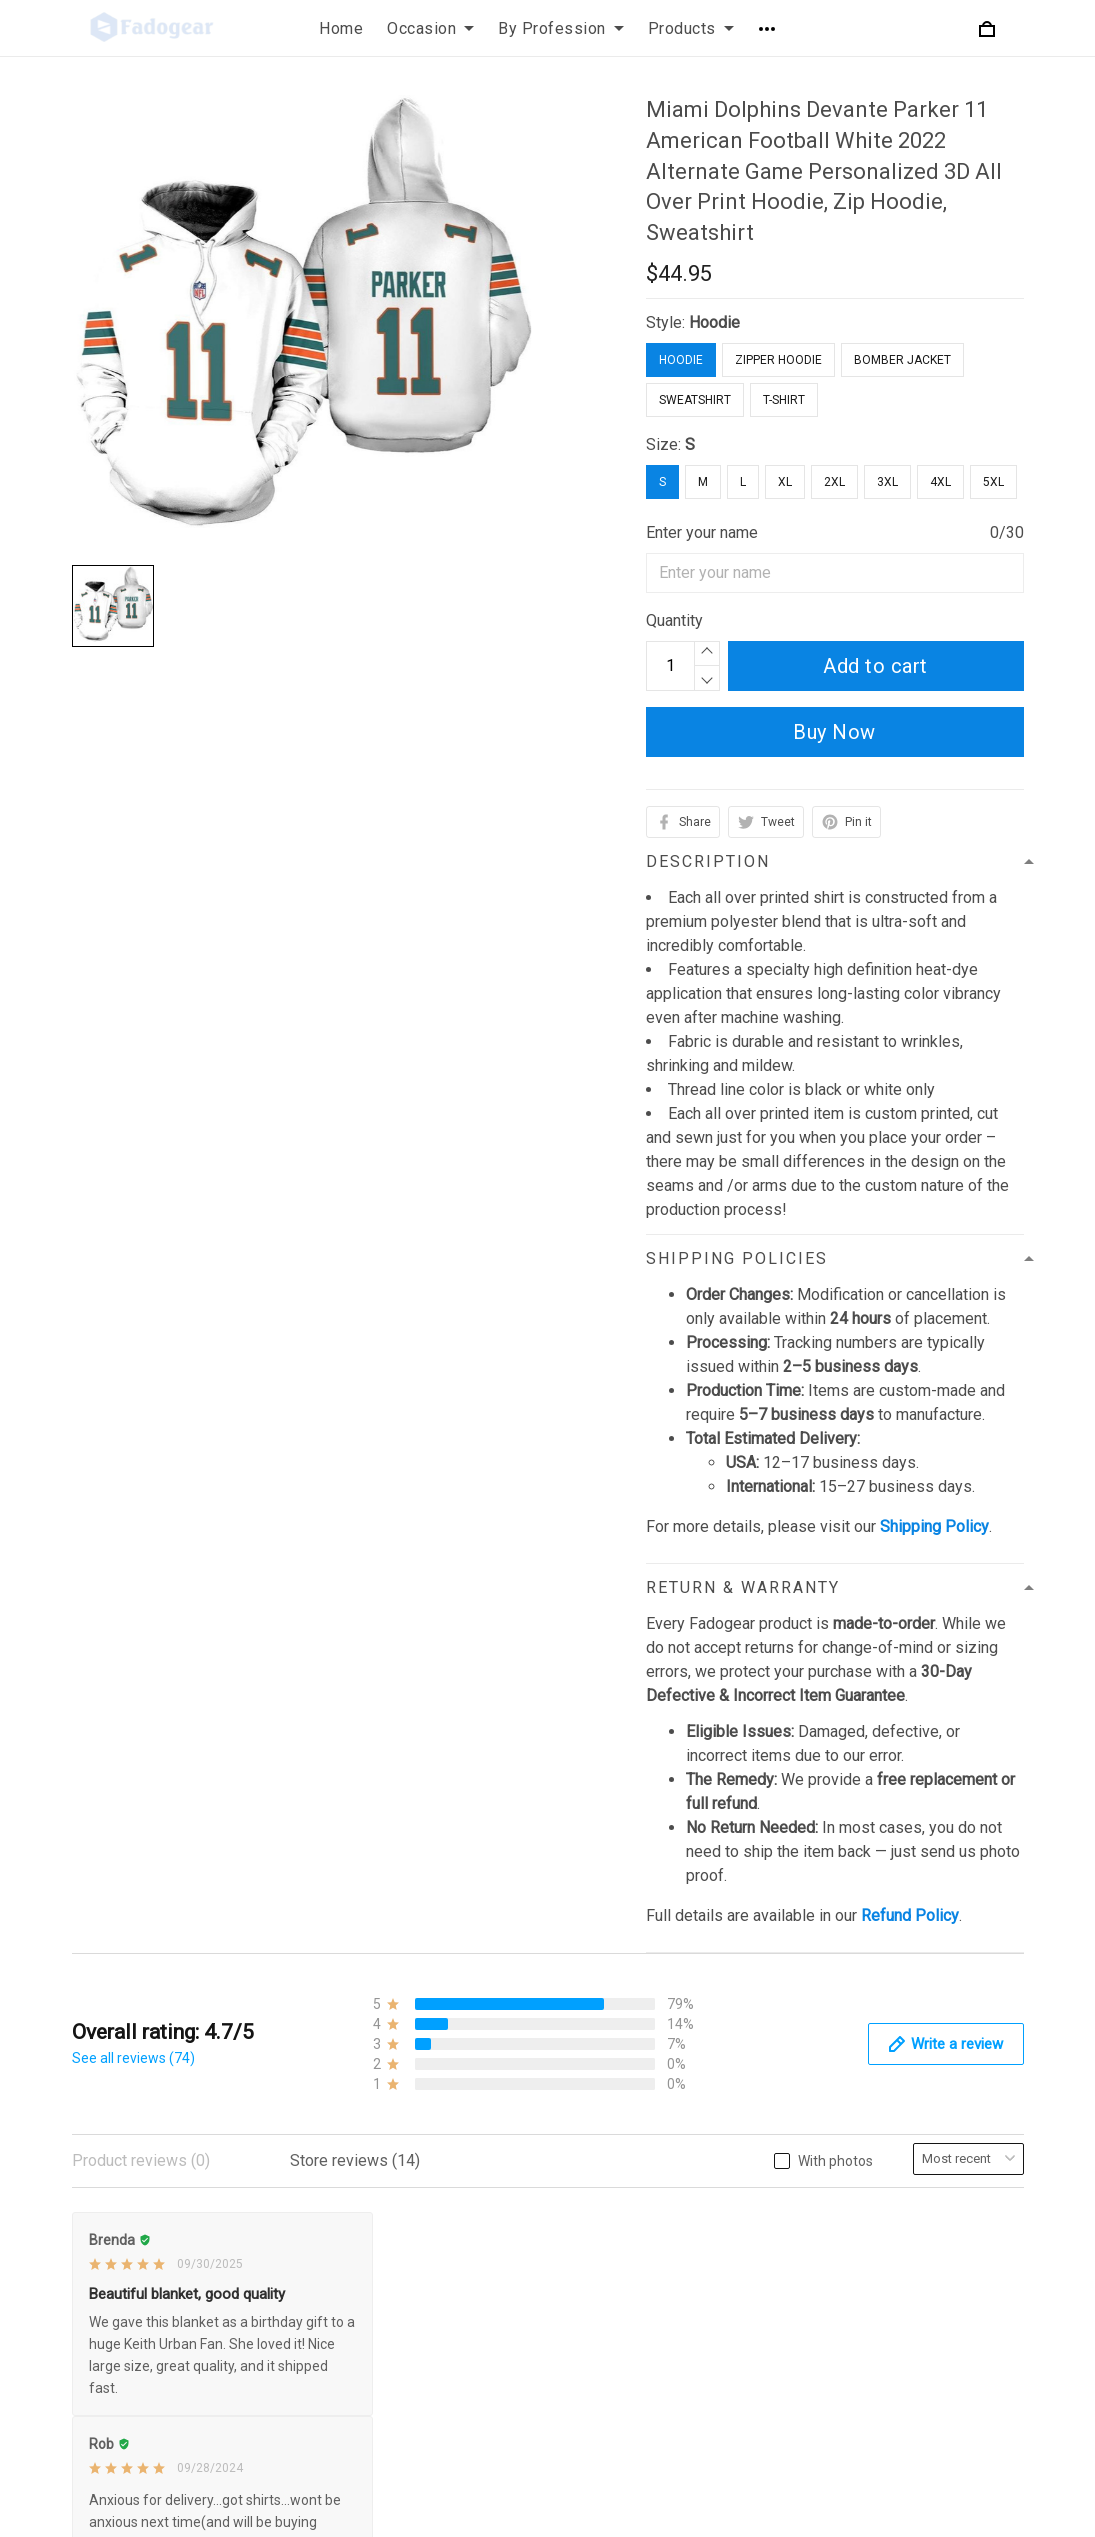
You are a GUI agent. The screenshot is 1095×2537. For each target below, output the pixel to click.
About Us (760, 2229)
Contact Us (766, 2263)
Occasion (430, 28)
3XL (887, 482)
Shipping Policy (454, 2331)
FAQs (747, 2297)
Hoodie (714, 322)
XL (785, 482)
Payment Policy (455, 2365)
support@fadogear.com (207, 2230)
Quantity (674, 620)
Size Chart (764, 2331)
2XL (834, 482)
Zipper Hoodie (778, 360)
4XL (940, 482)
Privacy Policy (450, 2229)
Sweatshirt (695, 400)
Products (691, 28)
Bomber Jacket (902, 360)
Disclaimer (437, 2399)
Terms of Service (460, 2297)
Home (341, 28)
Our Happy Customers (805, 2399)
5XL (993, 482)
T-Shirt (784, 400)
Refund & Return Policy (480, 2263)
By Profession (561, 28)
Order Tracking (778, 2365)
